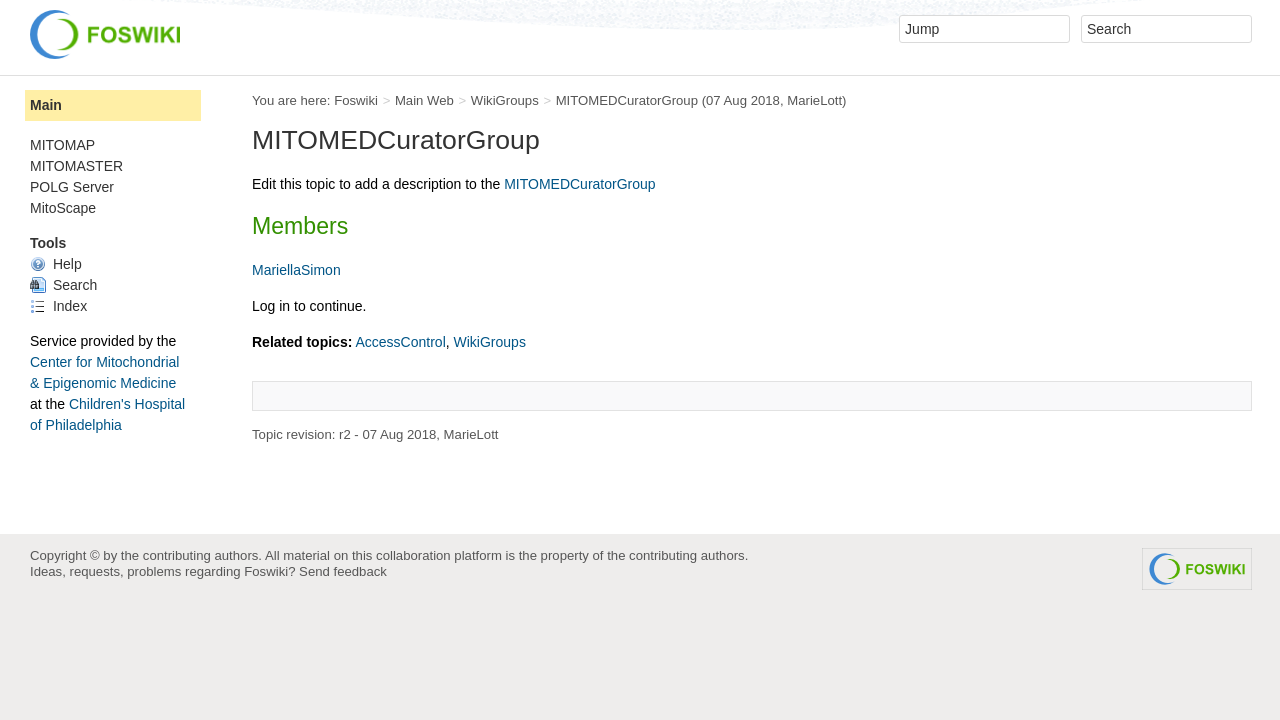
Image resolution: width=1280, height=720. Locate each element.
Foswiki (356, 100)
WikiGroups (505, 100)
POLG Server (72, 187)
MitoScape (63, 208)
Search (63, 285)
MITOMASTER (76, 166)
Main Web (424, 100)
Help (56, 264)
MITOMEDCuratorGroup (627, 100)
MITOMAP (62, 145)
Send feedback (343, 571)
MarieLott (814, 100)
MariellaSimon (296, 270)
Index (58, 306)
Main (46, 105)
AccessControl (400, 342)
